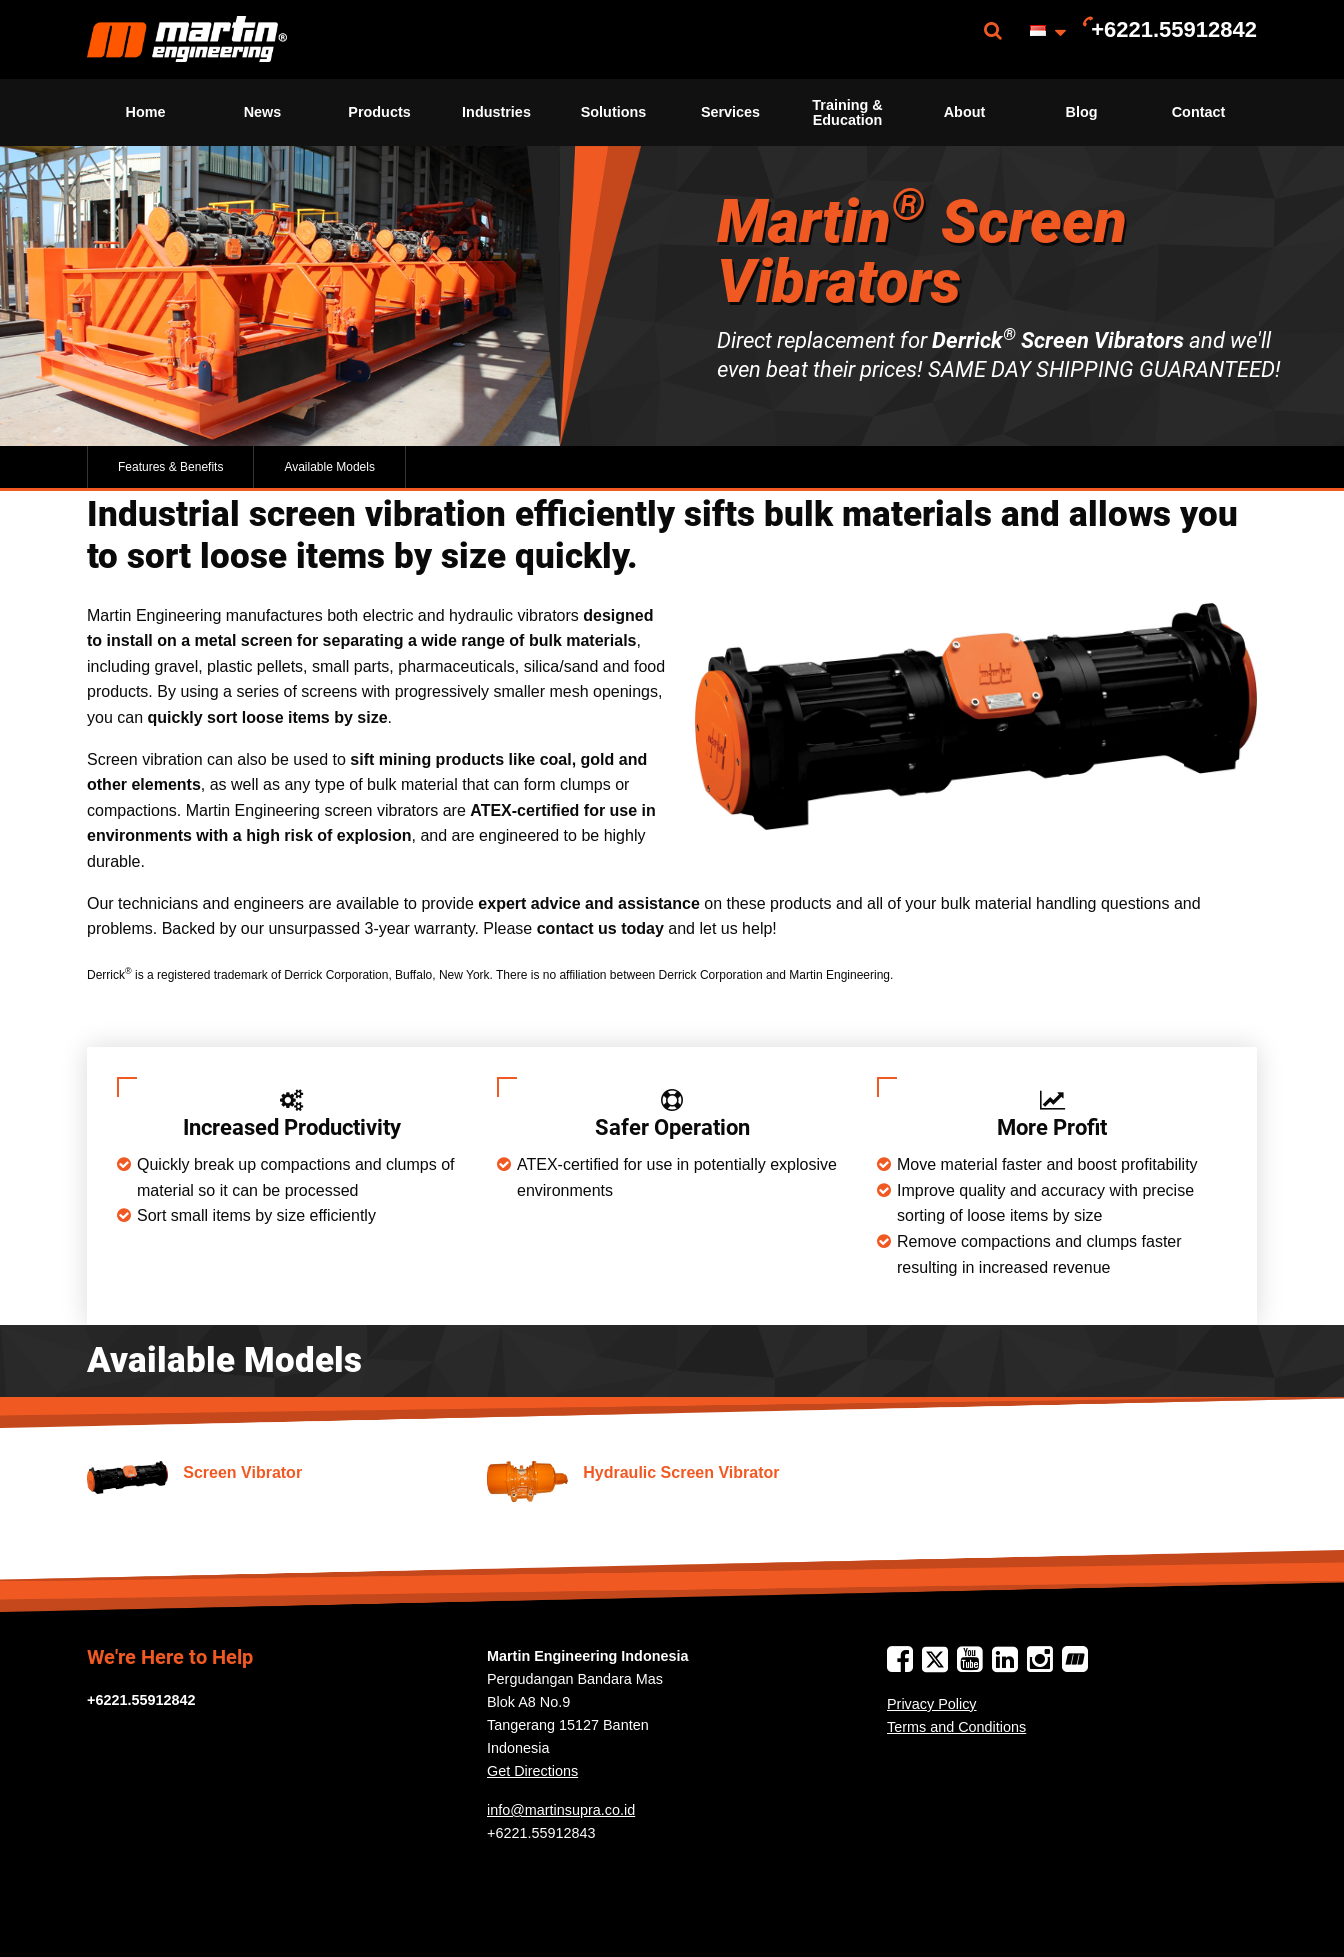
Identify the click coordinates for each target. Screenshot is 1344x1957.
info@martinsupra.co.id (561, 1810)
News (263, 112)
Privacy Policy (932, 1704)
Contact (1199, 112)
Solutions (614, 112)
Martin (187, 39)
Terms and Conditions (956, 1727)
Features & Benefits (170, 467)
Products (379, 112)
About (965, 112)
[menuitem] (187, 39)
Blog (1082, 112)
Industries (496, 112)
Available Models (329, 467)
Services (730, 112)
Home (146, 112)
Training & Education (847, 112)
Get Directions (532, 1771)
